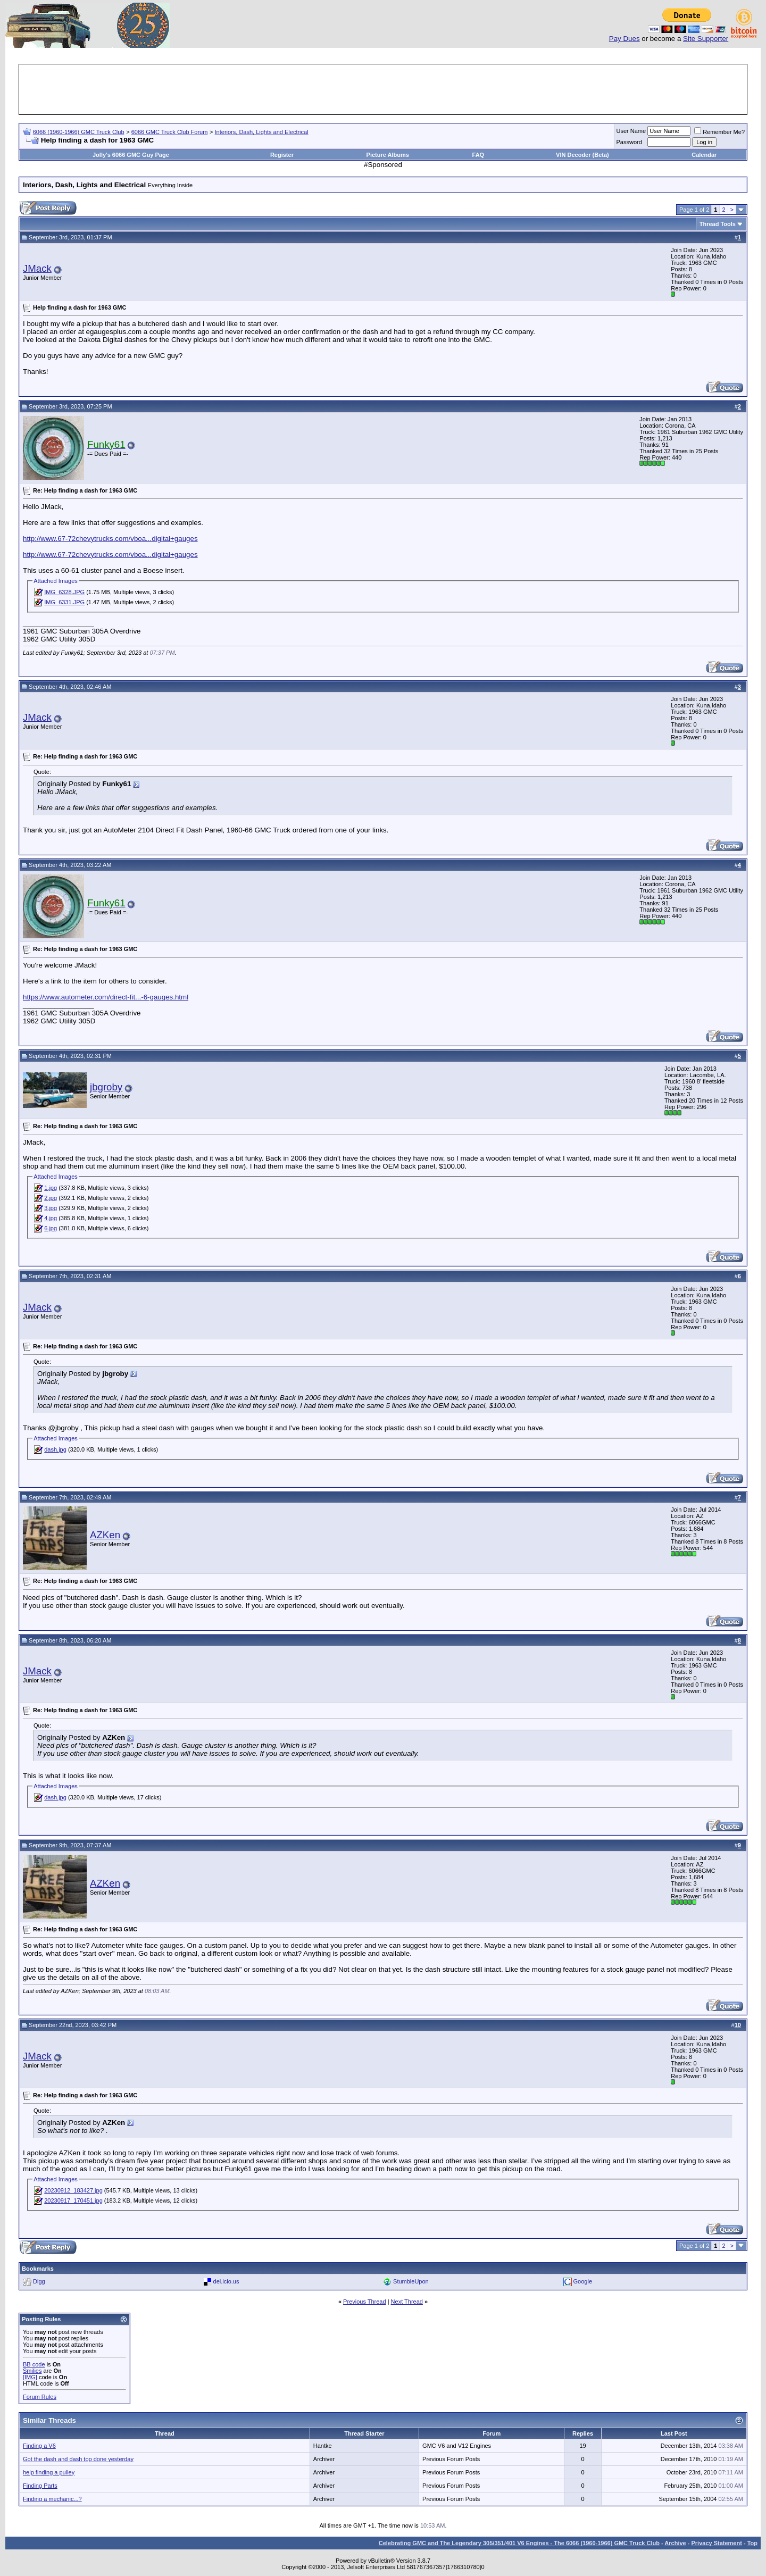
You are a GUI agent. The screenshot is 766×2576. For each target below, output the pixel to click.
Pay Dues (624, 39)
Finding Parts (40, 2485)
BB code (34, 2364)
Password (629, 142)
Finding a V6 (39, 2445)
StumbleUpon (411, 2281)
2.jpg (50, 1198)
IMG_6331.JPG (64, 602)
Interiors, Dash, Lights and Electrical (262, 132)
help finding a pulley (48, 2472)
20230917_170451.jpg (73, 2200)
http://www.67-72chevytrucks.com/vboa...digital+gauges (110, 539)
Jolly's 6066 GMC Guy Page (131, 155)
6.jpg (50, 1228)
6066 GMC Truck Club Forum (169, 132)
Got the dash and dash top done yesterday (78, 2459)
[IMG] (30, 2377)
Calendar (704, 155)
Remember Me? (719, 132)
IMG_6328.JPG (64, 592)
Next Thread (407, 2301)
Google (582, 2281)
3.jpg (50, 1208)
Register (282, 155)
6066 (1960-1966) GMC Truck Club (78, 132)
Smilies (32, 2370)
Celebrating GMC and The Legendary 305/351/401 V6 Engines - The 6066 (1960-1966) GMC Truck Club (519, 2543)
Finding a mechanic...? (52, 2499)
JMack (37, 268)
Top (752, 2543)
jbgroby (106, 1087)
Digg (39, 2281)
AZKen (105, 1534)
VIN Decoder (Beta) (582, 155)
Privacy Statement (716, 2543)
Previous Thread (364, 2301)
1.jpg (50, 1188)
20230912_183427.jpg (73, 2190)
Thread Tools (718, 224)
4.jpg (50, 1218)
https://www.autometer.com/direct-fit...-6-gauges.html (105, 997)
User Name (631, 131)
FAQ (478, 155)
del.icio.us (226, 2281)
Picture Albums (388, 155)
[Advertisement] (383, 89)
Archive (675, 2543)
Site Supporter (705, 39)
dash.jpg (55, 1449)
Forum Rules (39, 2397)
